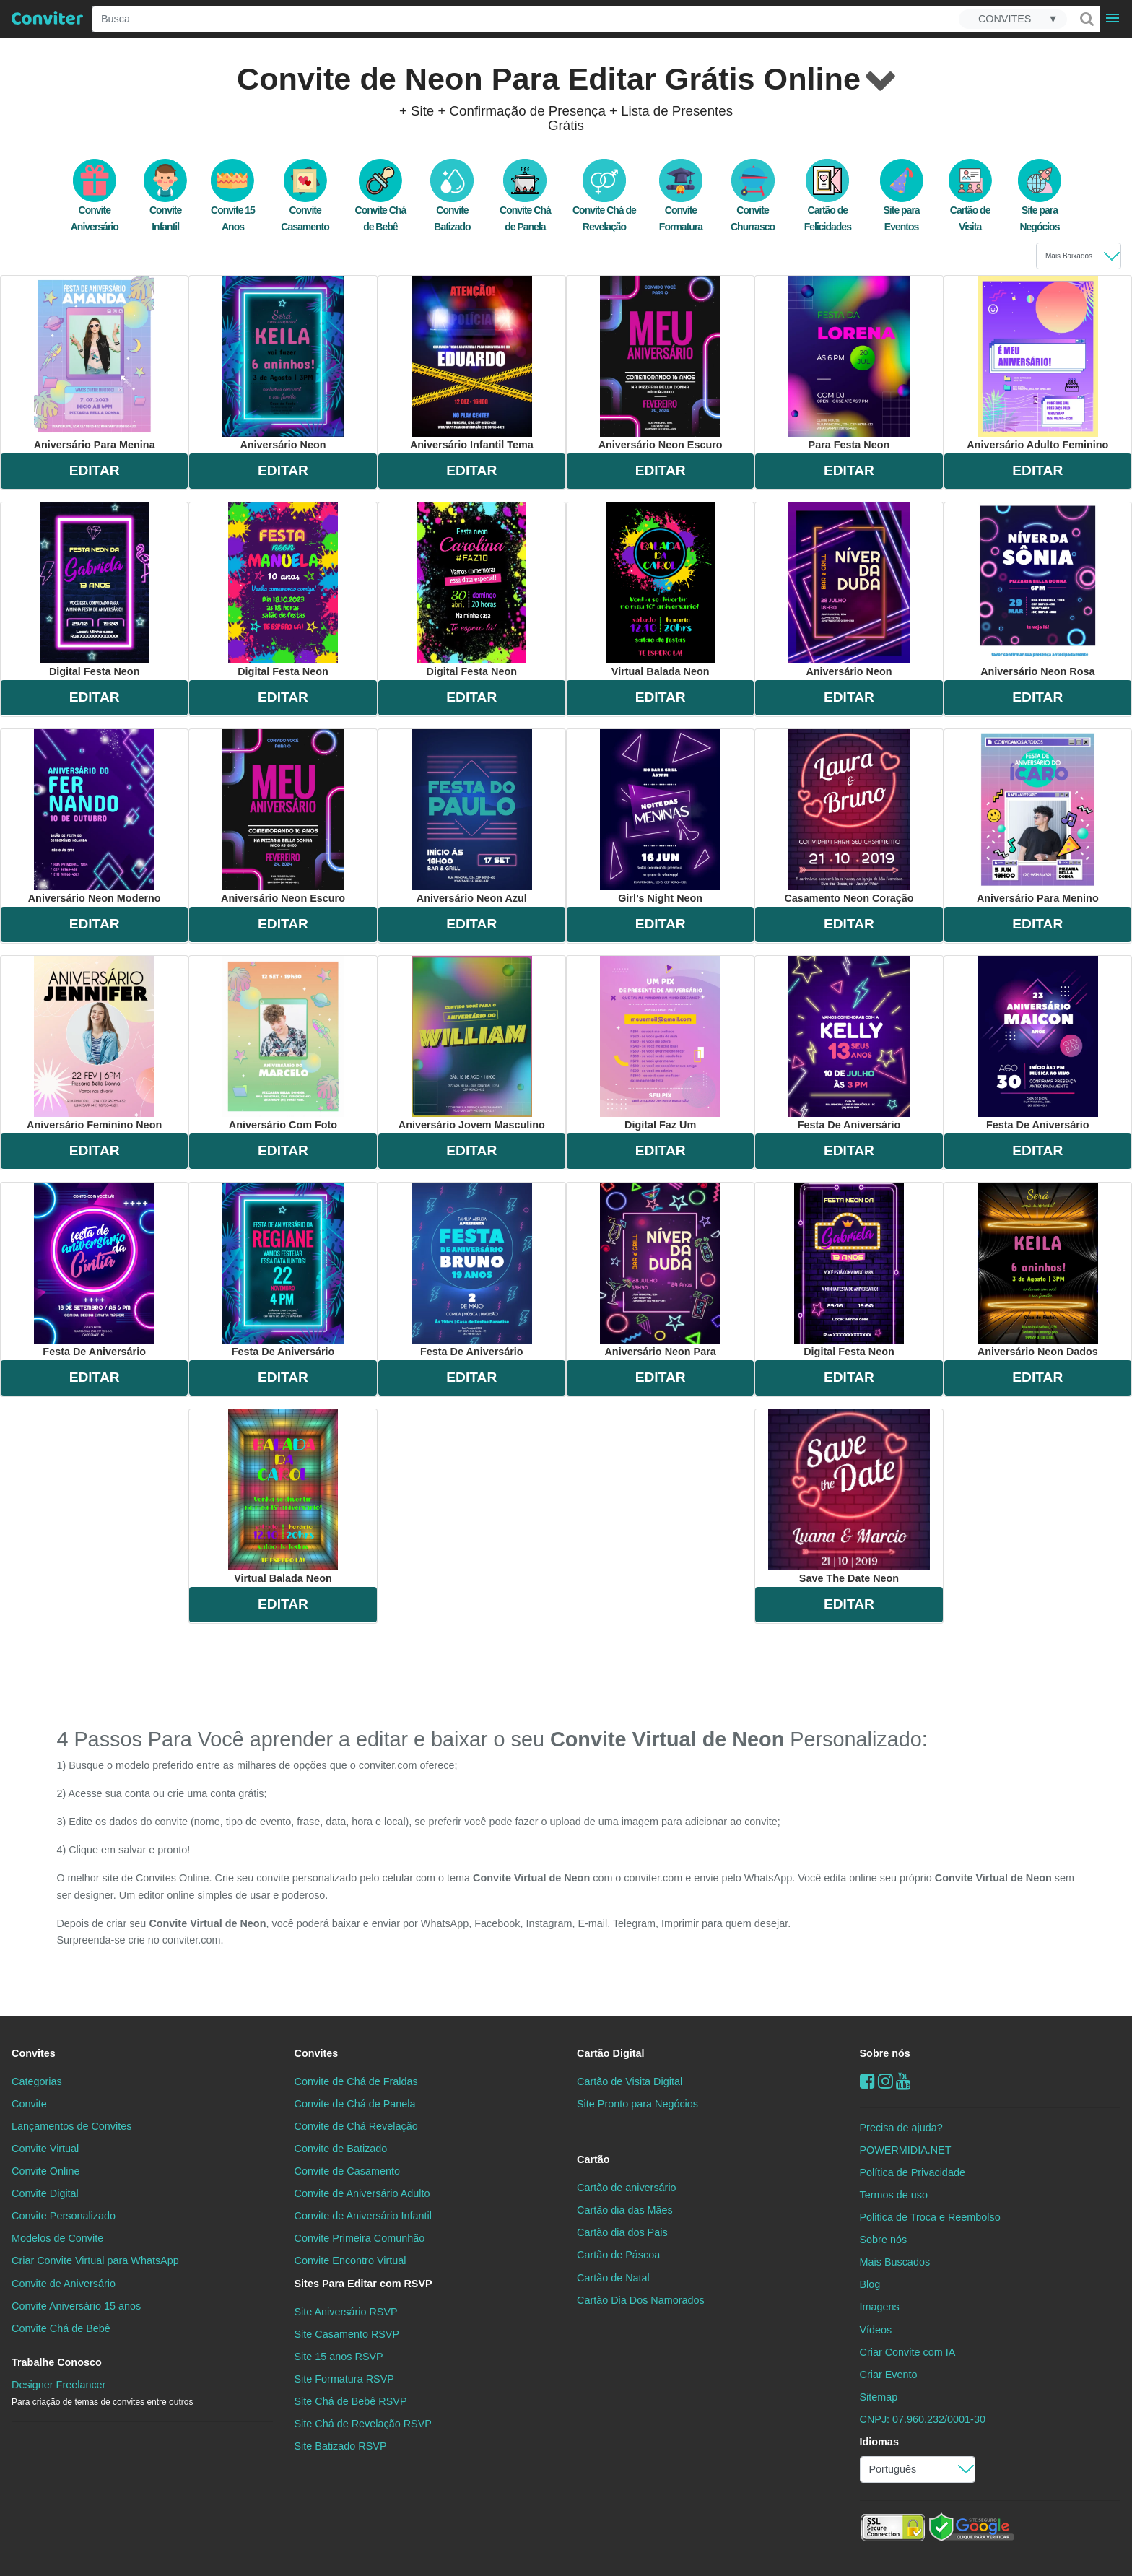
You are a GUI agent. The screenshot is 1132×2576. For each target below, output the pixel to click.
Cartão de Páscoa (618, 2254)
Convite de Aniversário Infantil (363, 2216)
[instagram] (885, 2081)
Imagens (880, 2306)
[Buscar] (1085, 19)
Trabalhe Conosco (57, 2362)
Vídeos (876, 2330)
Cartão (593, 2159)
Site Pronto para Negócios (637, 2104)
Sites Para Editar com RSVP (363, 2283)
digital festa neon (94, 589)
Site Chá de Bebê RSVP (351, 2401)
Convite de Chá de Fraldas (356, 2081)
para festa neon (848, 363)
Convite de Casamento (347, 2171)
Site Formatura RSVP (344, 2379)
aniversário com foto (282, 1043)
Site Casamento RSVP (347, 2334)
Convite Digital (45, 2193)
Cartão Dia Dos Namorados (641, 2300)
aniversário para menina (94, 363)
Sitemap (879, 2397)
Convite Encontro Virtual (350, 2260)
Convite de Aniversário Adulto (362, 2193)
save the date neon (848, 1496)
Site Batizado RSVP (341, 2446)
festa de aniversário (848, 1043)
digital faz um (660, 1043)
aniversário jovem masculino (472, 1043)
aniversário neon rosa (1038, 589)
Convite (29, 2104)
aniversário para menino (1038, 816)
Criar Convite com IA (908, 2352)
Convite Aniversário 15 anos (76, 2306)
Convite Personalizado (64, 2216)
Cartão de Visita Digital (629, 2081)
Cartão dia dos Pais (622, 2232)
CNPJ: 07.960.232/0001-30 (922, 2419)
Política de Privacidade (912, 2172)
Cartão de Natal (613, 2278)
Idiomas (879, 2441)
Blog (870, 2284)
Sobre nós (885, 2053)
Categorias (37, 2081)
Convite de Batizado (341, 2148)
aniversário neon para (660, 1270)
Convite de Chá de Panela (355, 2104)
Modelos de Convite (57, 2238)
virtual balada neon (660, 589)
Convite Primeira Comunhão (360, 2238)
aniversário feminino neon (94, 1043)
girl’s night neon (660, 816)
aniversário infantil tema (472, 363)
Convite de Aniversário (64, 2283)
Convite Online (45, 2171)
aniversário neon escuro (660, 363)
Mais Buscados (895, 2262)
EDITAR (94, 470)
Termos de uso (894, 2195)
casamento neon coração (848, 816)
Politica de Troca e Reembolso (930, 2217)
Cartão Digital (611, 2053)
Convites (34, 2053)
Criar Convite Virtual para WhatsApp (95, 2260)
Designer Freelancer (102, 2393)
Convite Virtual (45, 2148)
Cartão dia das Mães (625, 2210)
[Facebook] (867, 2081)
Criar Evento (889, 2374)
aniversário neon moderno (94, 816)
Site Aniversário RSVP (346, 2312)
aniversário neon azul (472, 816)
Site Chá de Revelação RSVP (363, 2423)
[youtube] (903, 2081)
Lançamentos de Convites (71, 2126)
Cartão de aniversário (626, 2187)
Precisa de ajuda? (901, 2127)
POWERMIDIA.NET (906, 2150)
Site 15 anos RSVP (339, 2356)
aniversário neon (282, 363)
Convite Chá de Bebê (61, 2328)
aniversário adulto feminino (1037, 363)
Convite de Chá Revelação (356, 2126)
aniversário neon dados (1038, 1270)
